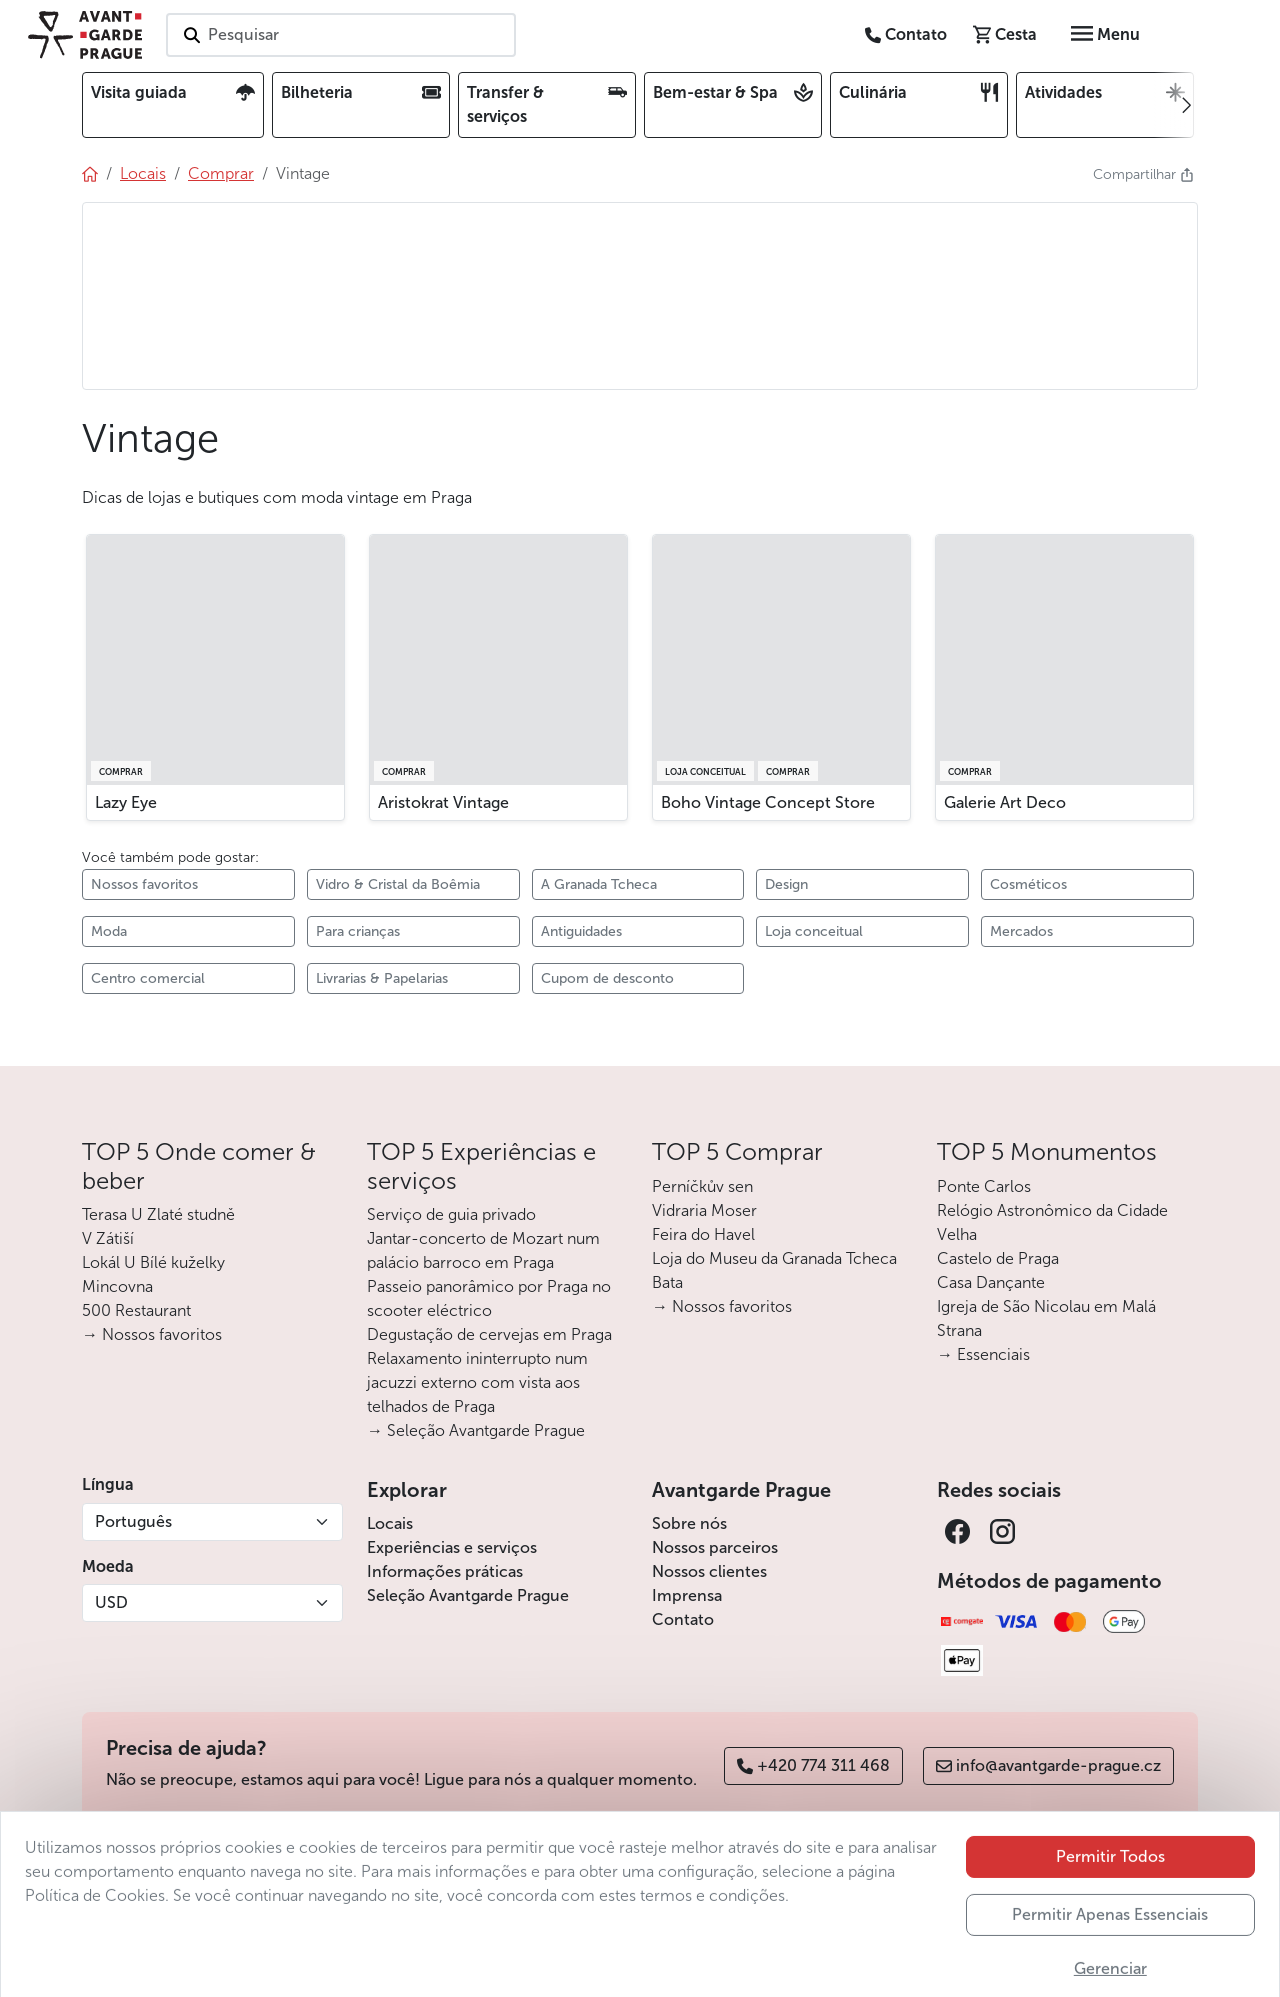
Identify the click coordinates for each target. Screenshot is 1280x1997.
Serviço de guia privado (451, 1214)
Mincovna (117, 1286)
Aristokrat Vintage (443, 802)
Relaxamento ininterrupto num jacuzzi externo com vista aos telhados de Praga (477, 1382)
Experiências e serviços (452, 1547)
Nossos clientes (709, 1571)
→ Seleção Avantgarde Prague (476, 1430)
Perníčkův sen (702, 1186)
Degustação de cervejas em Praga (489, 1334)
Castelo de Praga (998, 1258)
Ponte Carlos (984, 1186)
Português (133, 1521)
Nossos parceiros (715, 1547)
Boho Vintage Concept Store (768, 802)
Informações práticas (445, 1571)
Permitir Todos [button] (1110, 1912)
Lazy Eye (126, 802)
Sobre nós (689, 1523)
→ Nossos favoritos (152, 1334)
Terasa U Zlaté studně (158, 1214)
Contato (683, 1619)
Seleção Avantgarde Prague (468, 1595)
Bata (667, 1282)
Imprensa (687, 1595)
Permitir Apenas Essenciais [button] (1110, 1970)
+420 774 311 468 (813, 1765)
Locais (390, 1523)
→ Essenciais (983, 1354)
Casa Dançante (991, 1282)
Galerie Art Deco (1005, 802)
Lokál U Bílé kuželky (153, 1262)
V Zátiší (108, 1238)
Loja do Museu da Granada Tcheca (774, 1258)
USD (111, 1602)
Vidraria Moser (704, 1210)
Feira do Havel (703, 1234)
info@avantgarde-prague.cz (1048, 1765)
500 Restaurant (136, 1310)
